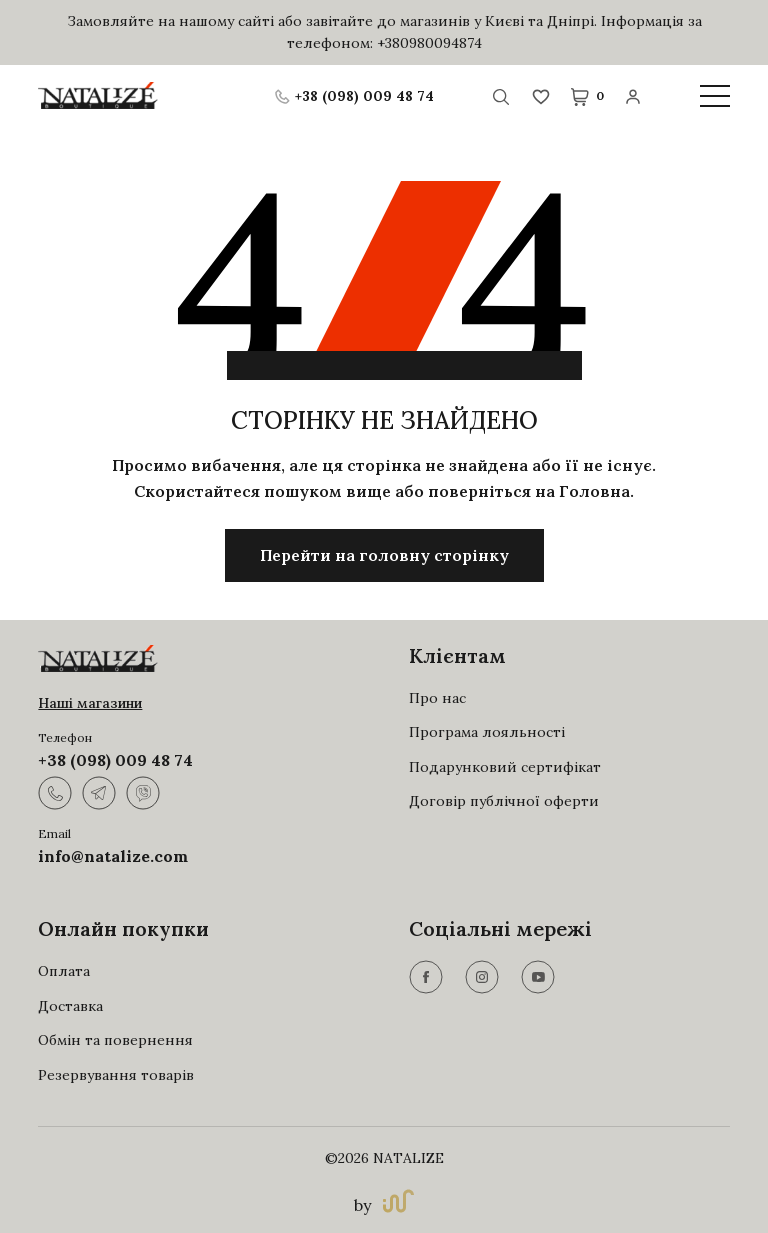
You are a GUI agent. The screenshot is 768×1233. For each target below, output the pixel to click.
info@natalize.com (113, 856)
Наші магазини (90, 703)
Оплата (64, 971)
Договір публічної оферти (504, 801)
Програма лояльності (487, 732)
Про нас (437, 698)
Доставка (70, 1006)
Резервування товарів (116, 1075)
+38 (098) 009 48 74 (115, 760)
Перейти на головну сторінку (384, 555)
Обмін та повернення (115, 1040)
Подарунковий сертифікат (505, 767)
